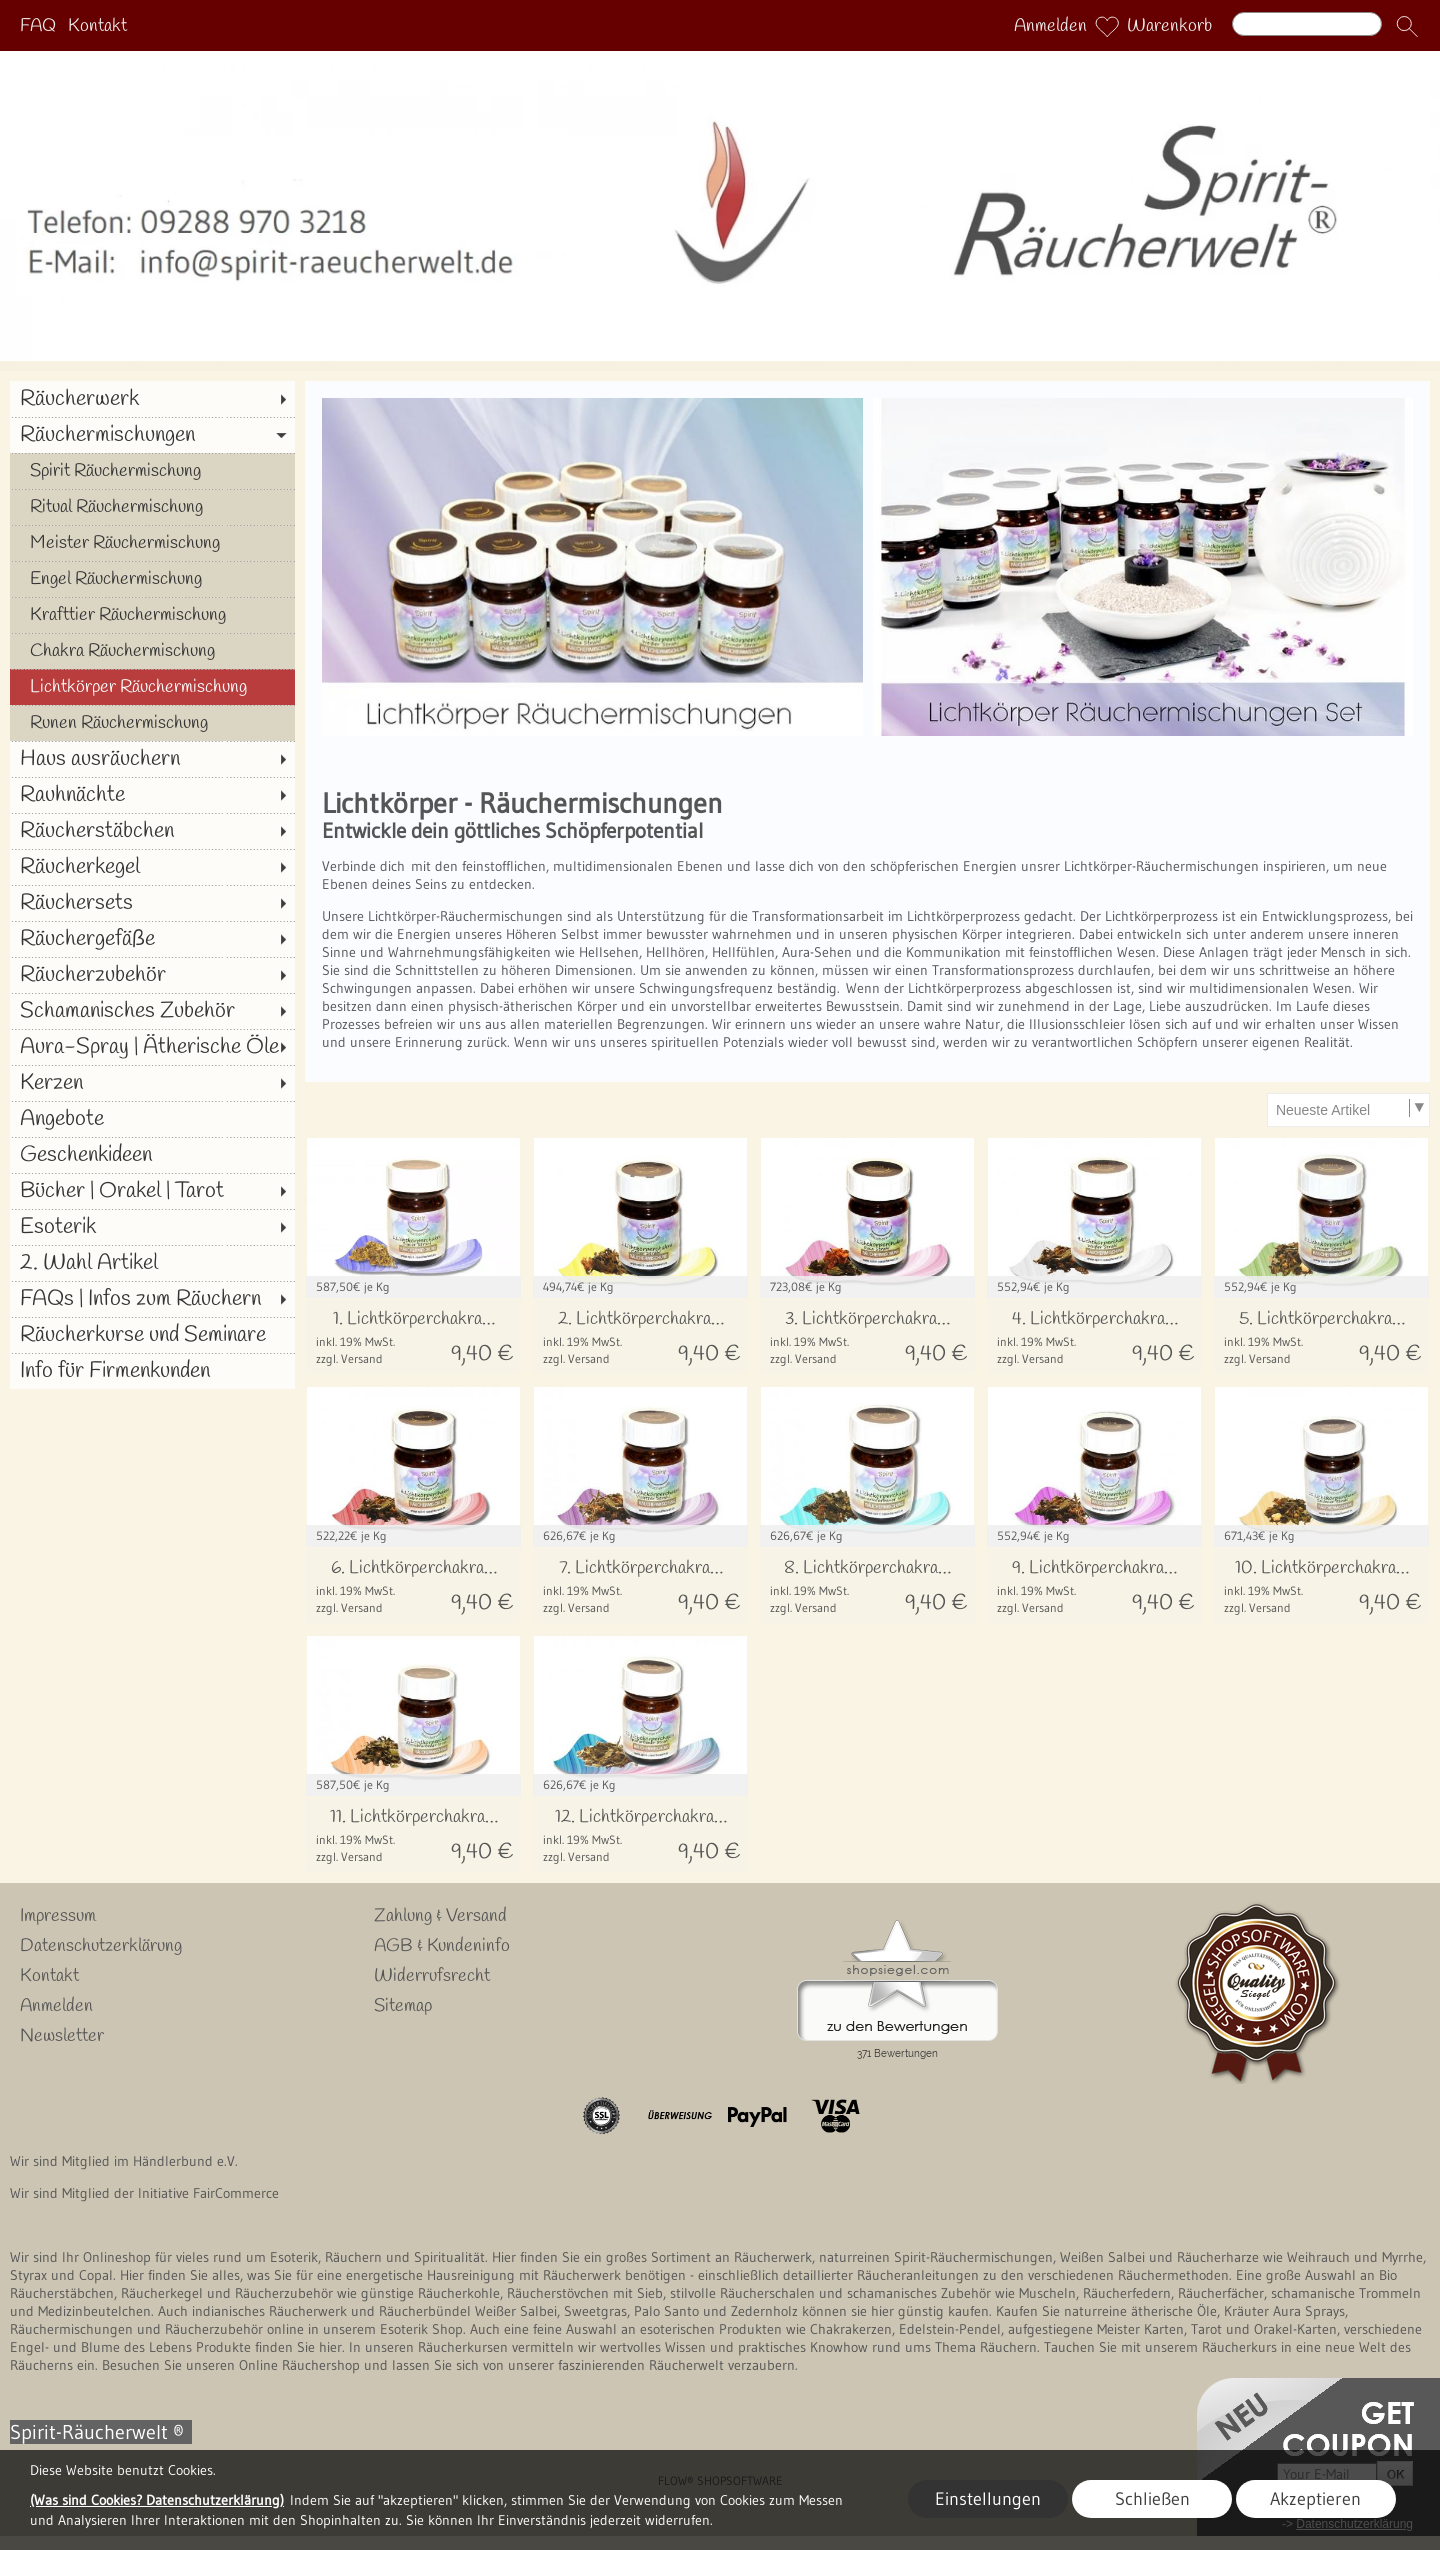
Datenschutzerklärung (101, 1946)
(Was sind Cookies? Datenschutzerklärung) (157, 2500)
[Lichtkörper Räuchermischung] (152, 687)
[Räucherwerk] (152, 399)
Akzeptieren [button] (1315, 2499)
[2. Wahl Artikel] (152, 1263)
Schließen (1152, 2499)
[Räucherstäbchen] (152, 831)
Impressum (58, 1916)
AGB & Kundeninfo (442, 1946)
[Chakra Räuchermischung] (152, 651)
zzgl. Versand (349, 1358)
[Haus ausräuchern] (152, 759)
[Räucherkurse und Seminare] (152, 1335)
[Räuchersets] (152, 903)
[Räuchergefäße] (152, 939)
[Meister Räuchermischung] (152, 543)
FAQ (38, 26)
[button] (1407, 26)
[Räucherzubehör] (152, 975)
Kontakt (97, 26)
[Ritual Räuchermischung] (152, 507)
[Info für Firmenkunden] (152, 1371)
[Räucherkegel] (152, 867)
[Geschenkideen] (152, 1155)
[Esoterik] (152, 1227)
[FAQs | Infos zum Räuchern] (152, 1299)
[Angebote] (152, 1119)
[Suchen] (1307, 24)
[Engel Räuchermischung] (152, 579)
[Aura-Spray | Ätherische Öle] (152, 1047)
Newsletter (62, 2036)
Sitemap (403, 2006)
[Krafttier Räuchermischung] (152, 615)
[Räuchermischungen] (152, 435)
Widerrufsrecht (432, 1976)
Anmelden (1050, 26)
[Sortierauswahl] (1348, 1110)
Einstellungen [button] (988, 2499)
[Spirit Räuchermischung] (152, 471)
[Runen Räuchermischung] (152, 723)
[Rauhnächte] (152, 795)
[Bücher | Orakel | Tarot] (152, 1191)
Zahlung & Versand (440, 1916)
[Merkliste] (1107, 26)
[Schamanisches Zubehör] (152, 1011)
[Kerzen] (152, 1083)
